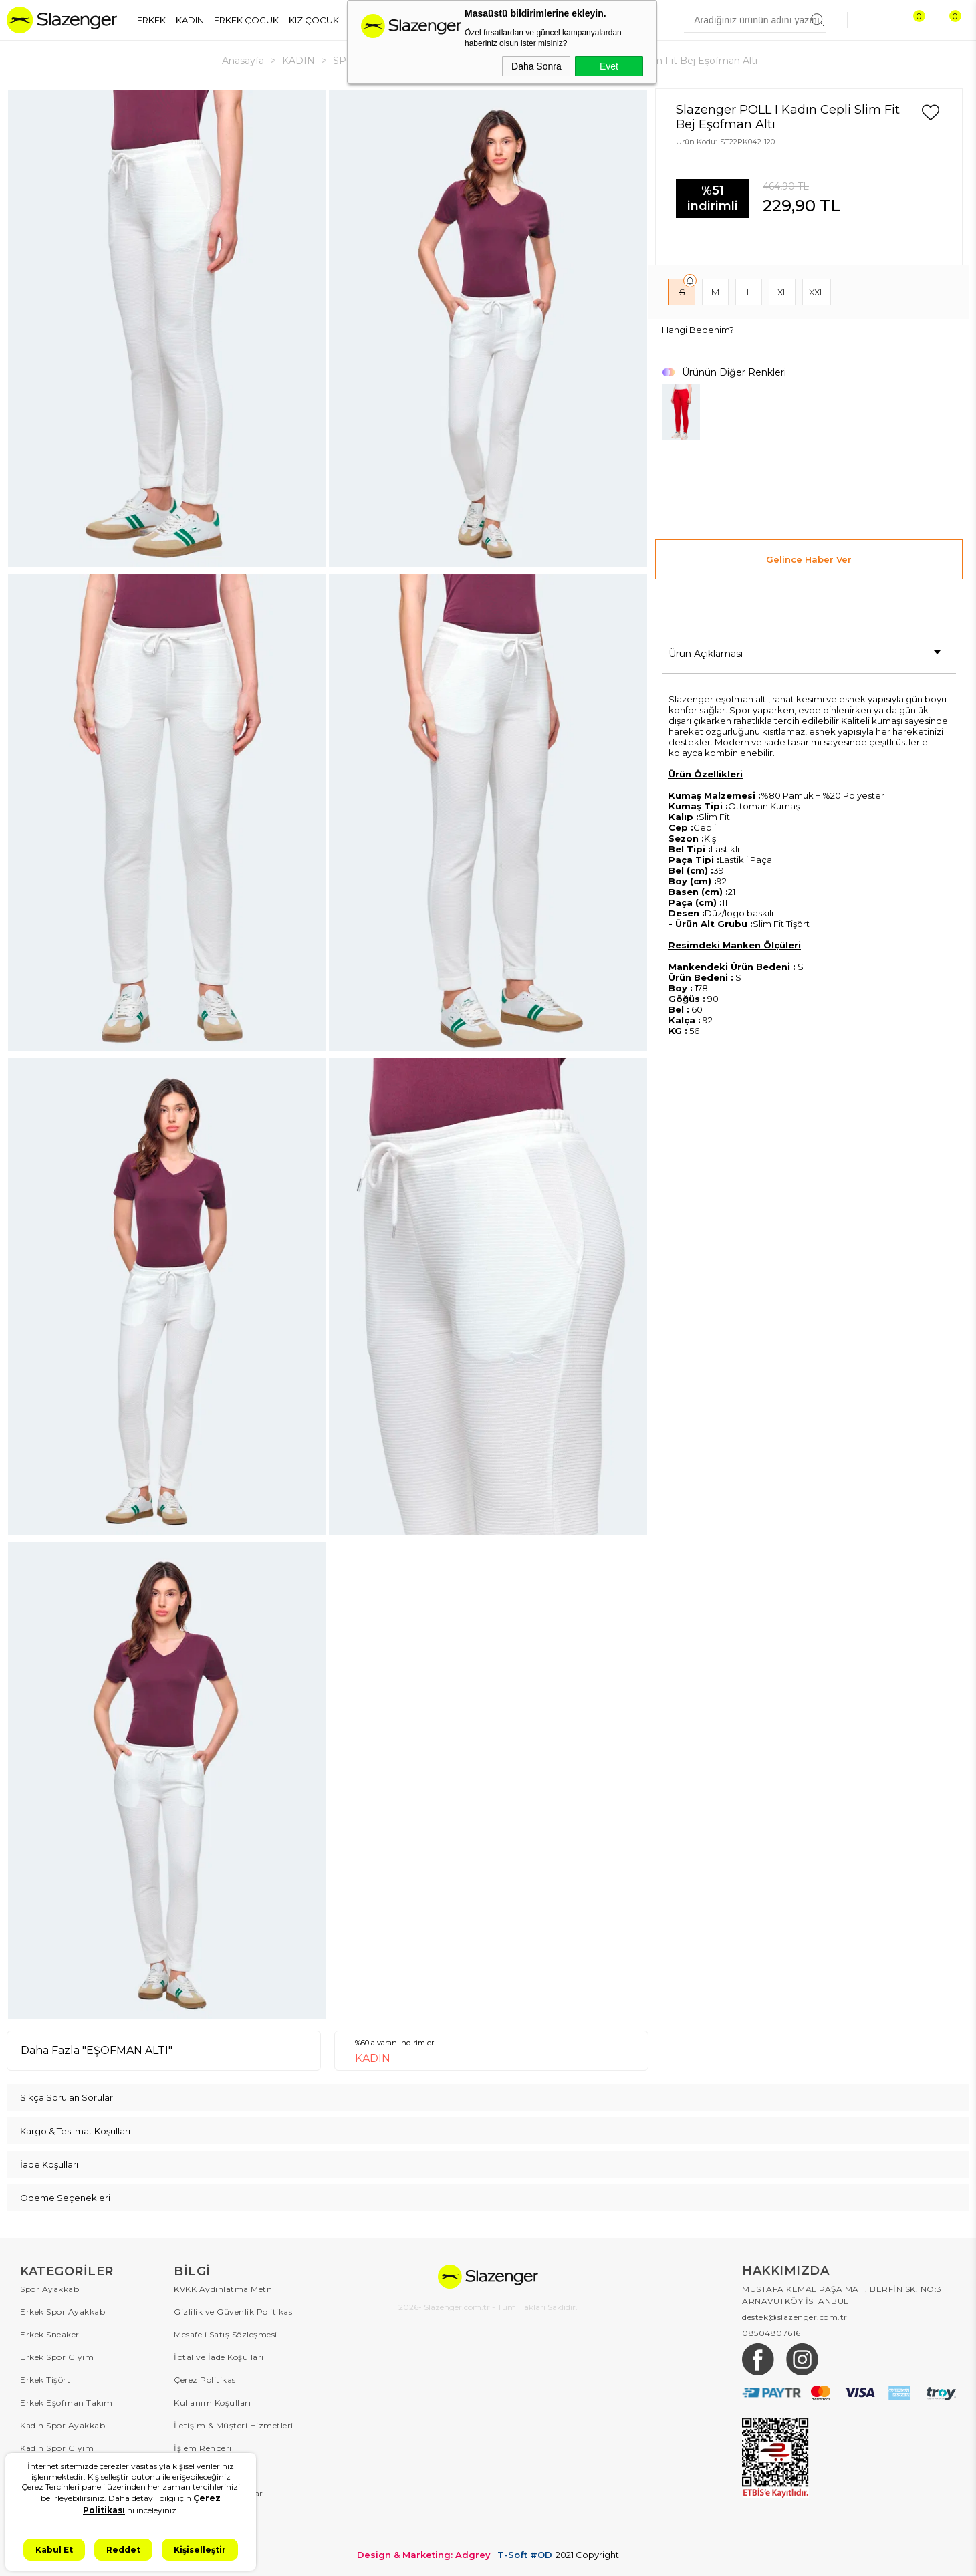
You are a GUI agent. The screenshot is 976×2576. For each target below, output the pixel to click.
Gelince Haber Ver (809, 559)
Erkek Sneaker (50, 2334)
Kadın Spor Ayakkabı (64, 2425)
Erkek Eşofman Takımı (67, 2403)
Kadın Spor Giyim (57, 2448)
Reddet (123, 2550)
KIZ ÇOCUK (314, 20)
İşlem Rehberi (203, 2448)
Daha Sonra (536, 66)
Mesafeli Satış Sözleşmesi (225, 2334)
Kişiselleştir (200, 2550)
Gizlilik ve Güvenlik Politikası (234, 2312)
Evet (609, 66)
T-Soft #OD (524, 2555)
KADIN (190, 20)
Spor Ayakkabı (51, 2289)
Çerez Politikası (206, 2380)
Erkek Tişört (45, 2380)
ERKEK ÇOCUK (246, 20)
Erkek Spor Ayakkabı (64, 2312)
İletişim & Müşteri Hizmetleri (233, 2425)
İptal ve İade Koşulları (219, 2357)
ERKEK (151, 20)
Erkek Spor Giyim (57, 2357)
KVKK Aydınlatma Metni (224, 2289)
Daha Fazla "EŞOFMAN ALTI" (96, 2050)
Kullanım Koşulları (212, 2403)
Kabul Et (54, 2550)
